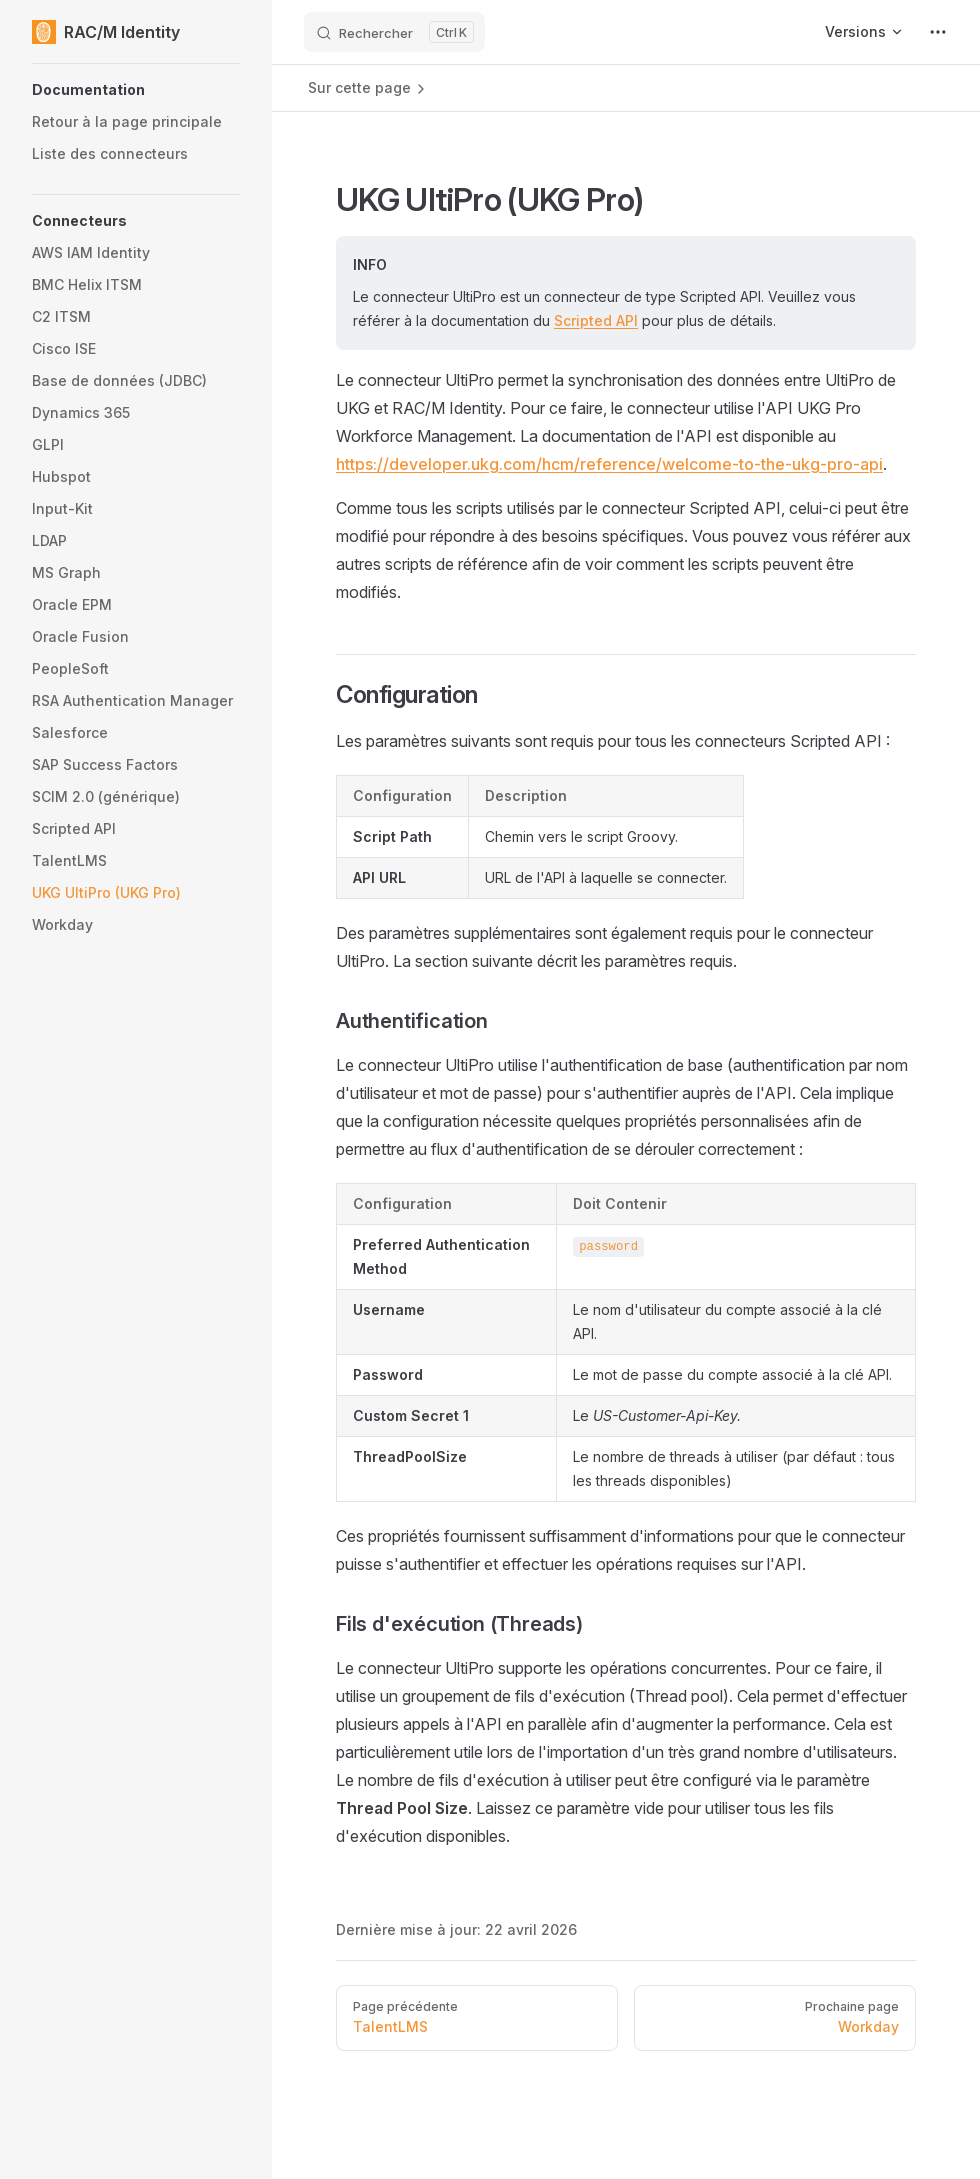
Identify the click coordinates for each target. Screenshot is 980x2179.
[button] (136, 90)
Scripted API (596, 320)
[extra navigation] (938, 32)
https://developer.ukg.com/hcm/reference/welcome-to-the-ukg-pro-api (609, 464)
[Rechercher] (394, 32)
